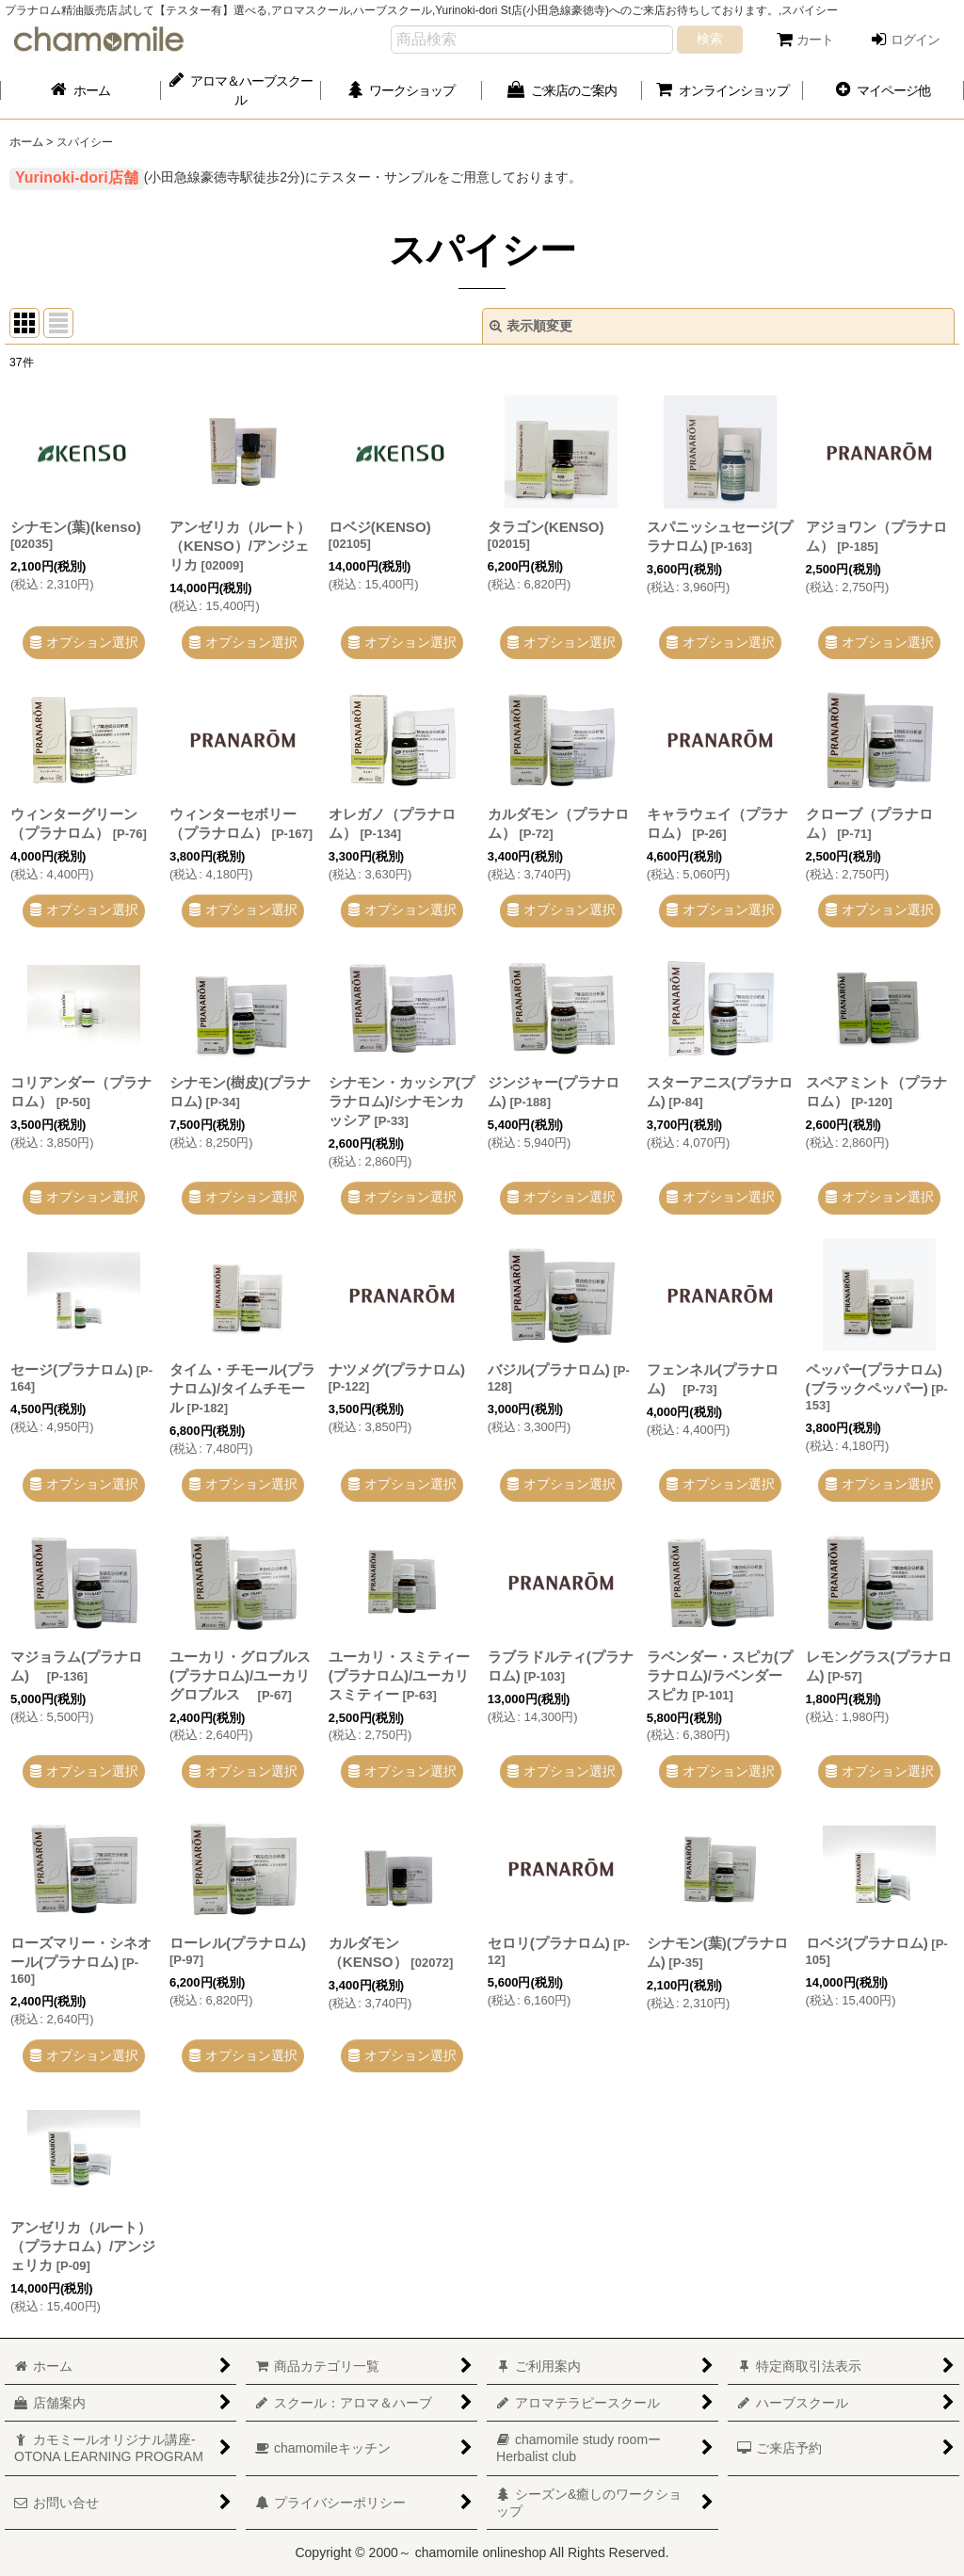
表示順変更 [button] (531, 325)
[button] (883, 90)
